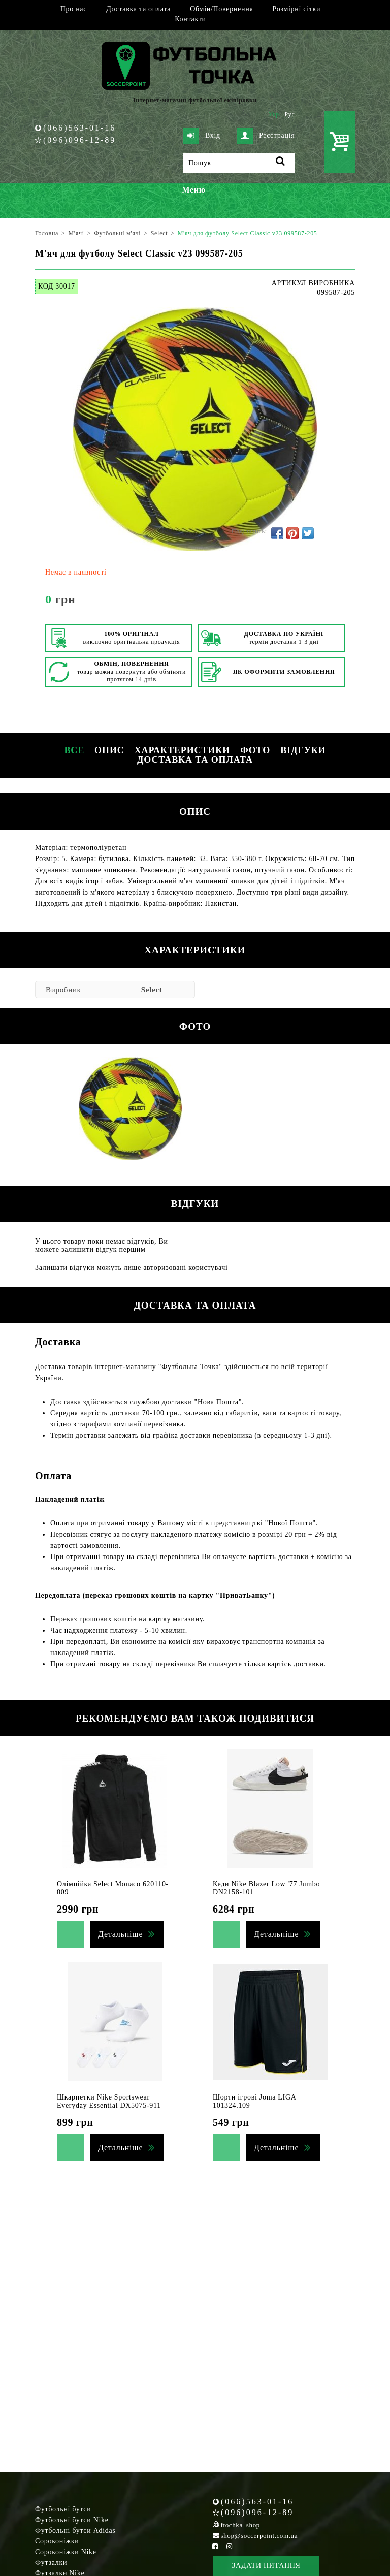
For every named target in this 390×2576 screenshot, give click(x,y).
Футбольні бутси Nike (72, 2520)
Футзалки (51, 2562)
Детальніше (120, 1934)
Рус (290, 114)
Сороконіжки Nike (65, 2552)
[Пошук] (239, 163)
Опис (109, 750)
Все (74, 750)
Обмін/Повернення (221, 9)
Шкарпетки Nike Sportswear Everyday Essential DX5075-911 (109, 2101)
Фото (255, 750)
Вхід (201, 136)
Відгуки (303, 750)
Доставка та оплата (138, 9)
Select (151, 989)
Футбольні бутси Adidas (75, 2530)
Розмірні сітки (297, 9)
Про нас (73, 9)
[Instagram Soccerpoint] (229, 2546)
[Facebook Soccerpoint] (215, 2546)
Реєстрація (266, 136)
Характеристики (182, 750)
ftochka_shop (240, 2525)
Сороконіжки (57, 2541)
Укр (274, 114)
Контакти (190, 19)
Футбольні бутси (63, 2509)
